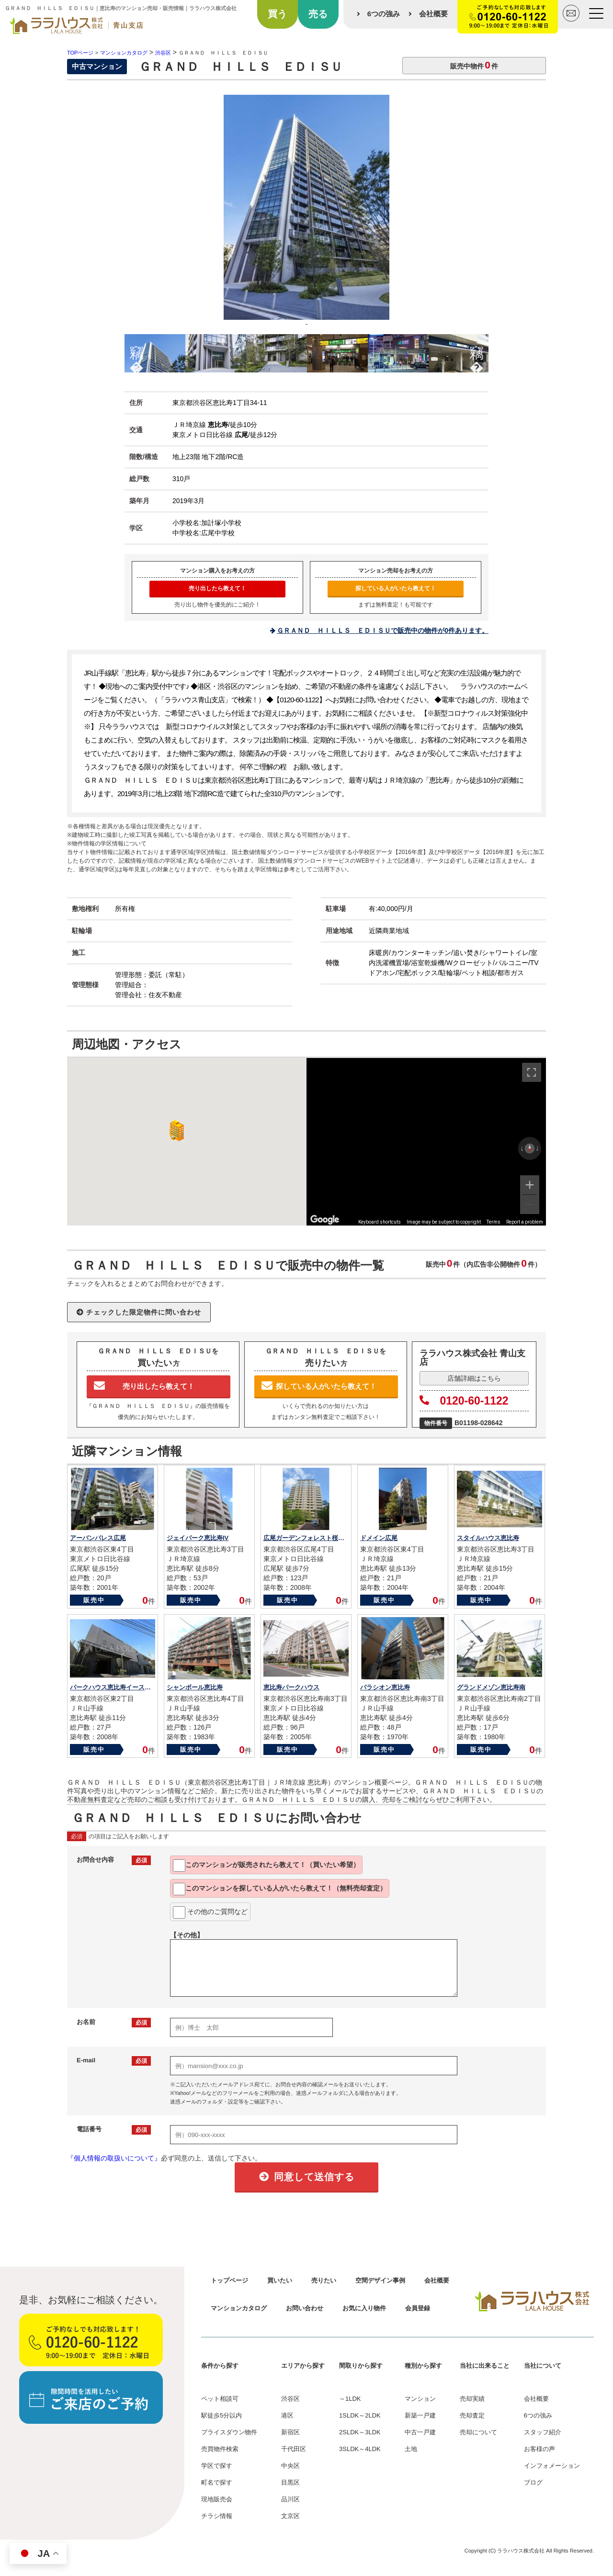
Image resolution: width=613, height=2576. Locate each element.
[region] (426, 1142)
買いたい (279, 2280)
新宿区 (290, 2432)
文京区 (290, 2516)
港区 (287, 2415)
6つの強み (383, 14)
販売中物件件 (474, 64)
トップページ (229, 2280)
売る (318, 14)
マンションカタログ (239, 2308)
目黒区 (290, 2482)
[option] (306, 214)
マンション (420, 2398)
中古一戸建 (420, 2432)
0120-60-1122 (464, 1401)
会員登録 (417, 2308)
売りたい (323, 2280)
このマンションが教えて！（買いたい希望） (266, 1865)
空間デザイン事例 (380, 2280)
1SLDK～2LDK (360, 2415)
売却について (478, 2432)
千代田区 (293, 2448)
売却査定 (472, 2415)
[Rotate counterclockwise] (521, 1148)
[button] (175, 1130)
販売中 (94, 1600)
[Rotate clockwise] (537, 1148)
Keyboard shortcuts (379, 1222)
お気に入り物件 (364, 2308)
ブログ (533, 2482)
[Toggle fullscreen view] (531, 1072)
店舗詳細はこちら (474, 1378)
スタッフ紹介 (542, 2432)
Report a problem (524, 1222)
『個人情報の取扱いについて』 (114, 2158)
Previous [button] (136, 351)
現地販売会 (216, 2499)
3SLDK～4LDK (360, 2448)
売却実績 (472, 2398)
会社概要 (433, 14)
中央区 (290, 2465)
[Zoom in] (529, 1184)
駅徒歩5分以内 (221, 2415)
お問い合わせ (304, 2308)
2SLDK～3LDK (360, 2432)
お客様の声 (539, 2448)
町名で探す (216, 2482)
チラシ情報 (216, 2516)
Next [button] (476, 351)
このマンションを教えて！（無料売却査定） (279, 1889)
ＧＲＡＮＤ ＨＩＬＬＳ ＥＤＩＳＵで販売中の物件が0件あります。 (382, 630)
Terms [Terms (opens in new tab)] (493, 1222)
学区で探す (216, 2465)
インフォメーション (552, 2465)
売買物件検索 (219, 2448)
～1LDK (350, 2398)
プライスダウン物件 (229, 2432)
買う (277, 14)
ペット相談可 (219, 2398)
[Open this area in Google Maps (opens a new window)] (325, 1219)
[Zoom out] (529, 1204)
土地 (411, 2448)
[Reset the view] (529, 1148)
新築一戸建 (420, 2415)
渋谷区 (290, 2398)
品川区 (290, 2499)
